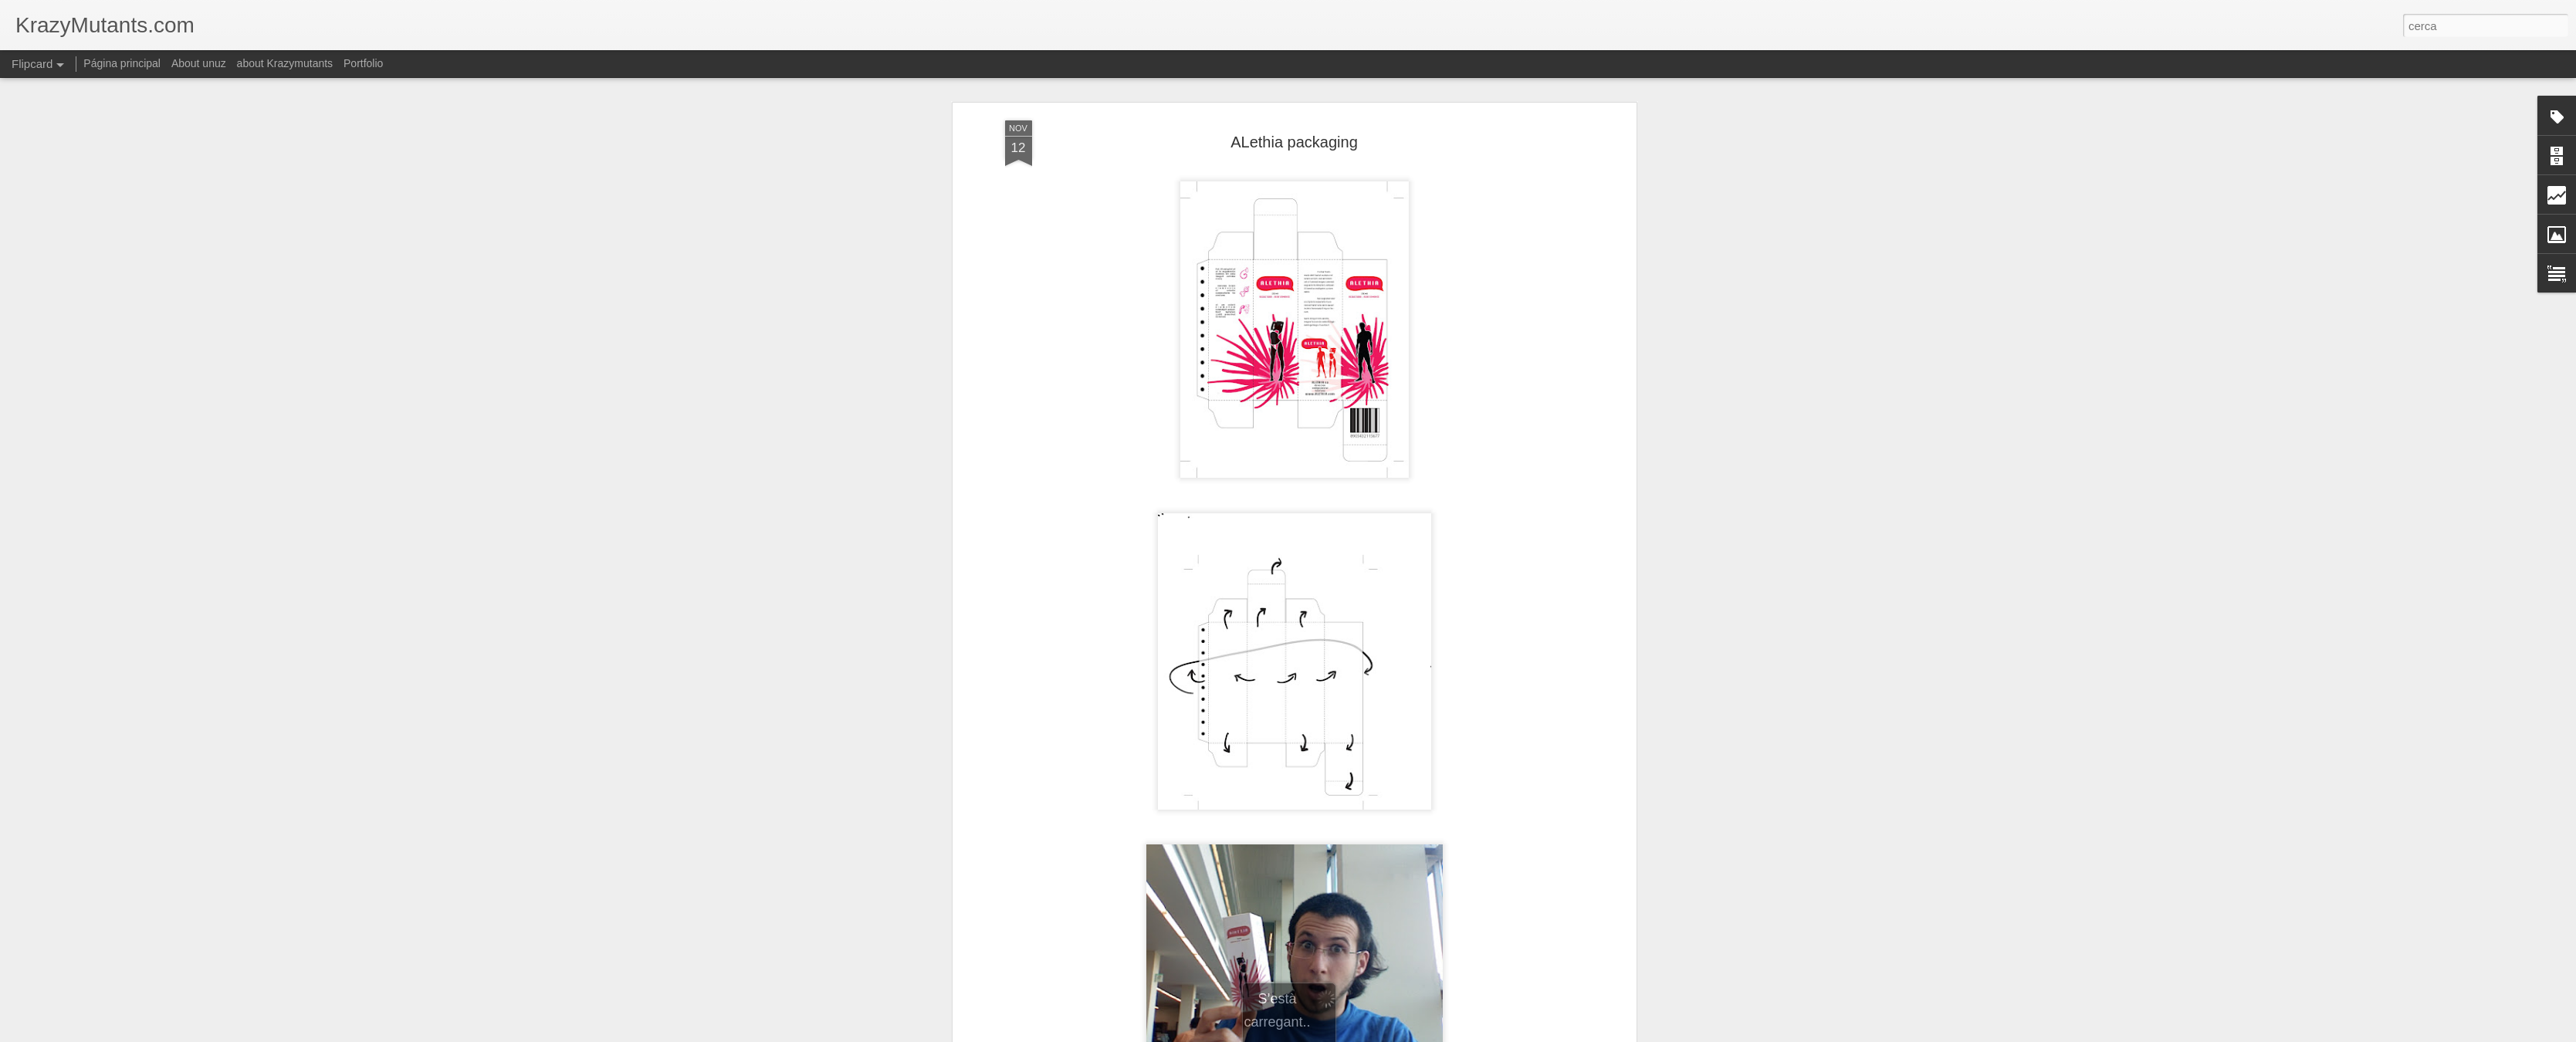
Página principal (122, 63)
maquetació (1406, 931)
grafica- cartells (1241, 931)
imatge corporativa (1328, 931)
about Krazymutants (285, 63)
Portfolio (363, 63)
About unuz (198, 63)
